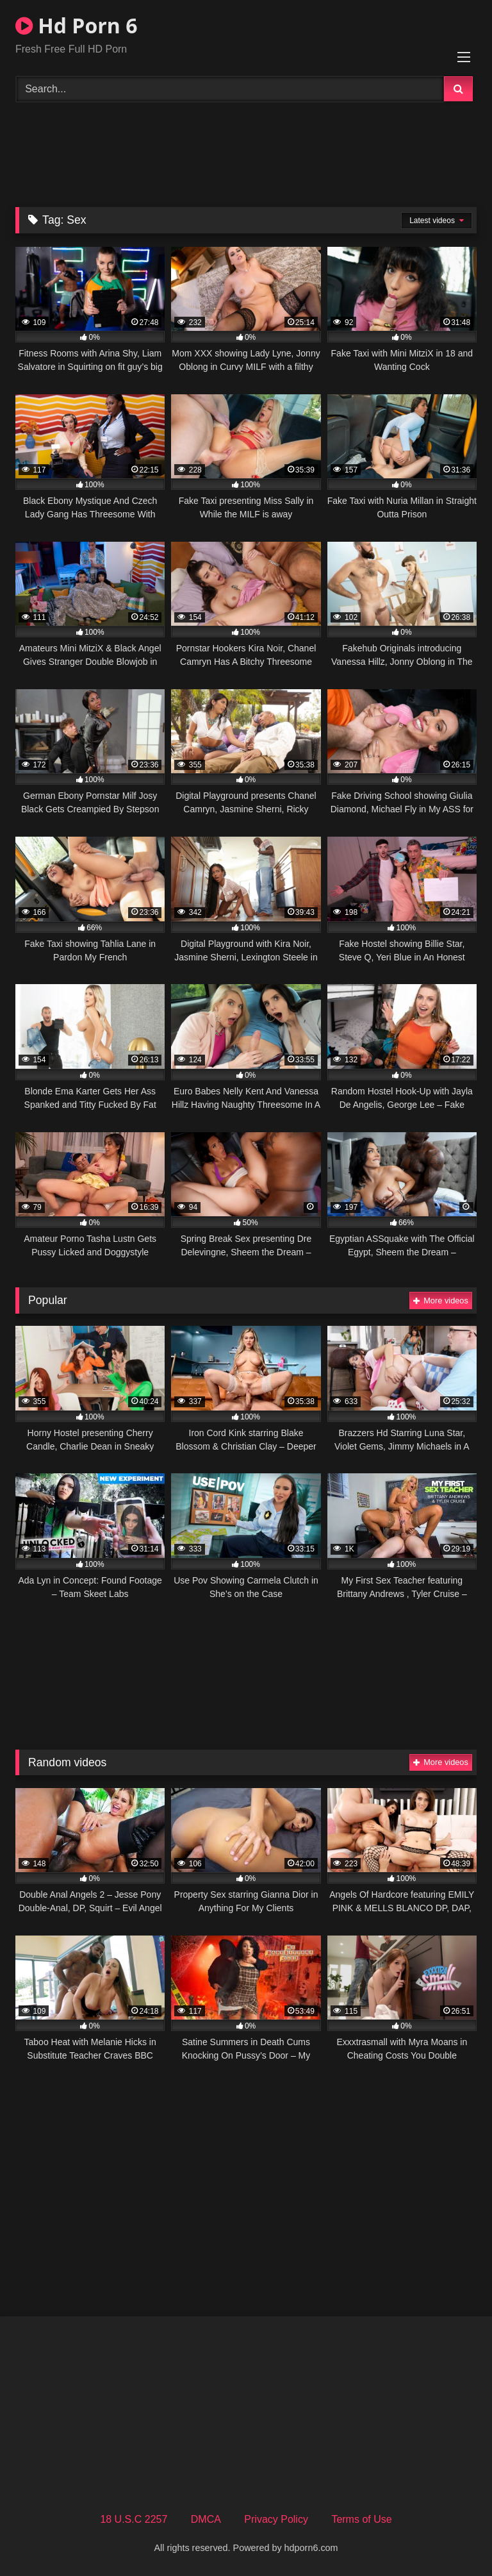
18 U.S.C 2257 (133, 2519)
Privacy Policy (276, 2519)
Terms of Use (361, 2519)
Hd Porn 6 (76, 25)
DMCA (206, 2519)
